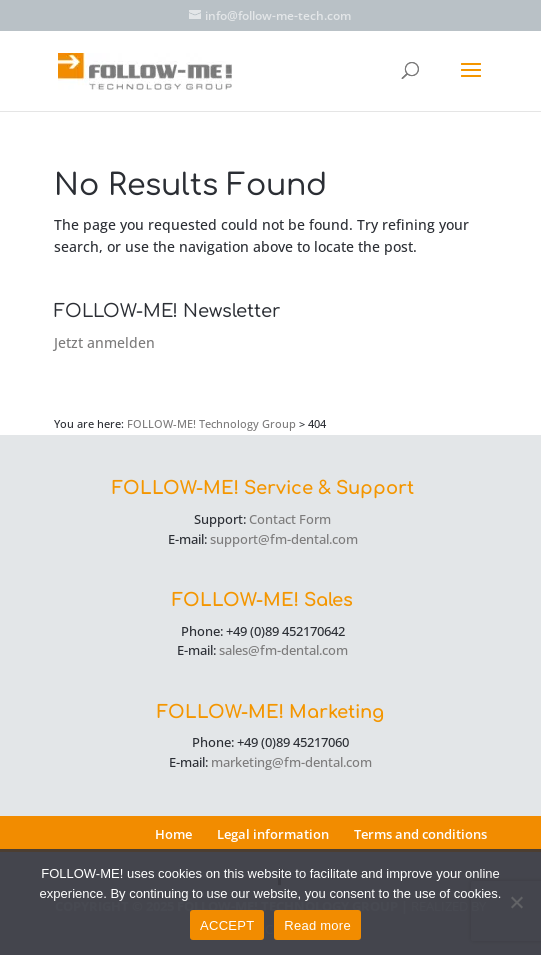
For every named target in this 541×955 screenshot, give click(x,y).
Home (173, 834)
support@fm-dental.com (284, 539)
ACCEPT (227, 925)
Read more (317, 925)
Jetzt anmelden (104, 342)
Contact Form (290, 519)
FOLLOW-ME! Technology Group (211, 423)
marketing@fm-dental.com (291, 762)
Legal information (273, 834)
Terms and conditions (420, 834)
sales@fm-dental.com (283, 650)
